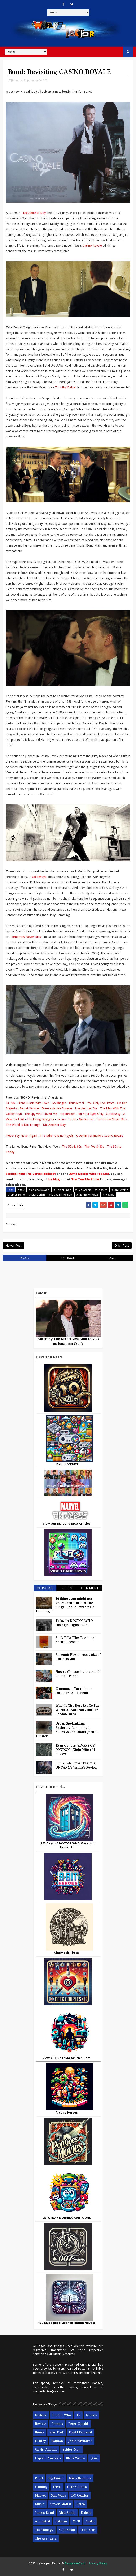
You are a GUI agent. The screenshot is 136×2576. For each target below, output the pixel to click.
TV (78, 2415)
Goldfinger (59, 1103)
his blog (54, 1179)
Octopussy (113, 1114)
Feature (41, 2415)
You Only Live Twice (100, 1103)
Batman (57, 2441)
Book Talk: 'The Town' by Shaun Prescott (75, 1640)
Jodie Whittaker (80, 2441)
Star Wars (58, 2495)
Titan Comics (77, 2487)
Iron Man (87, 2530)
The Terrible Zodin (85, 1179)
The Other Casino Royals (57, 1136)
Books (39, 2432)
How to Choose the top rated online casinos (77, 1674)
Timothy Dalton (65, 387)
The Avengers (46, 2538)
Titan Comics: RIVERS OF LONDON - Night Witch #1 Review (75, 1749)
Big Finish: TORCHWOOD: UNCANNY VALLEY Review (76, 1765)
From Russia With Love (33, 1103)
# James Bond (16, 1194)
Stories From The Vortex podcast (31, 1174)
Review (40, 2424)
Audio (90, 2521)
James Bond (44, 2513)
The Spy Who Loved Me (41, 1114)
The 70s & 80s (94, 1146)
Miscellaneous (80, 2478)
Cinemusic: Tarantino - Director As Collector (74, 1691)
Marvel (40, 2495)
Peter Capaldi (78, 2424)
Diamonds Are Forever (56, 1108)
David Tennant (80, 2432)
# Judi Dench (37, 1194)
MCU (76, 2521)
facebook (68, 1258)
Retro (80, 2504)
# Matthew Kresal (87, 1194)
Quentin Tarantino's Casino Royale (99, 1136)
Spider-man (71, 2449)
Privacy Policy (98, 2563)
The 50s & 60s (72, 1146)
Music (39, 2504)
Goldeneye (39, 877)
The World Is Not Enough (23, 1125)
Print (39, 2478)
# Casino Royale (39, 1190)
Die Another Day (34, 213)
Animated (42, 2521)
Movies (91, 2415)
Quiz (94, 2458)
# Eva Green (83, 1190)
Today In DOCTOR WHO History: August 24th (74, 1623)
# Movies (108, 1194)
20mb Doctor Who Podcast (89, 1174)
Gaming (41, 2487)
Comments (91, 1588)
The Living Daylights (40, 1119)
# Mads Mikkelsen (60, 1194)
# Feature (101, 1190)
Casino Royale (92, 245)
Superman (67, 2530)
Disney (40, 2441)
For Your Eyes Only (90, 1114)
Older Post (121, 1245)
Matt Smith (67, 2513)
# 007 (21, 1190)
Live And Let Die (86, 1108)
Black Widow (75, 2458)
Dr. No (10, 1103)
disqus (24, 1258)
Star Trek (56, 2432)
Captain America (48, 2458)
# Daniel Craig (62, 1190)
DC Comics (80, 2495)
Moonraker (67, 1114)
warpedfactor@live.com (49, 2391)
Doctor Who (61, 2415)
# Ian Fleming (119, 1190)
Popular (45, 1588)
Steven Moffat (60, 2504)
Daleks (86, 2513)
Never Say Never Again (21, 1136)
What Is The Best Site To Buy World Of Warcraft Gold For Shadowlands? (78, 1710)
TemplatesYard (75, 2563)
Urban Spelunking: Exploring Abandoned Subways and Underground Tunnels (67, 1729)
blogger (111, 1258)
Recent (68, 1588)
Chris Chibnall (46, 2449)
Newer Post (13, 1245)
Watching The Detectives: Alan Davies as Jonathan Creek (68, 1341)
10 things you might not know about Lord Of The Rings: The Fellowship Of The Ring (65, 1605)
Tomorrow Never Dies (25, 937)
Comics (57, 2424)
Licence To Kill (66, 1119)
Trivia (57, 2487)
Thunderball (76, 1103)
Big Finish (56, 2478)
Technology (44, 2530)
